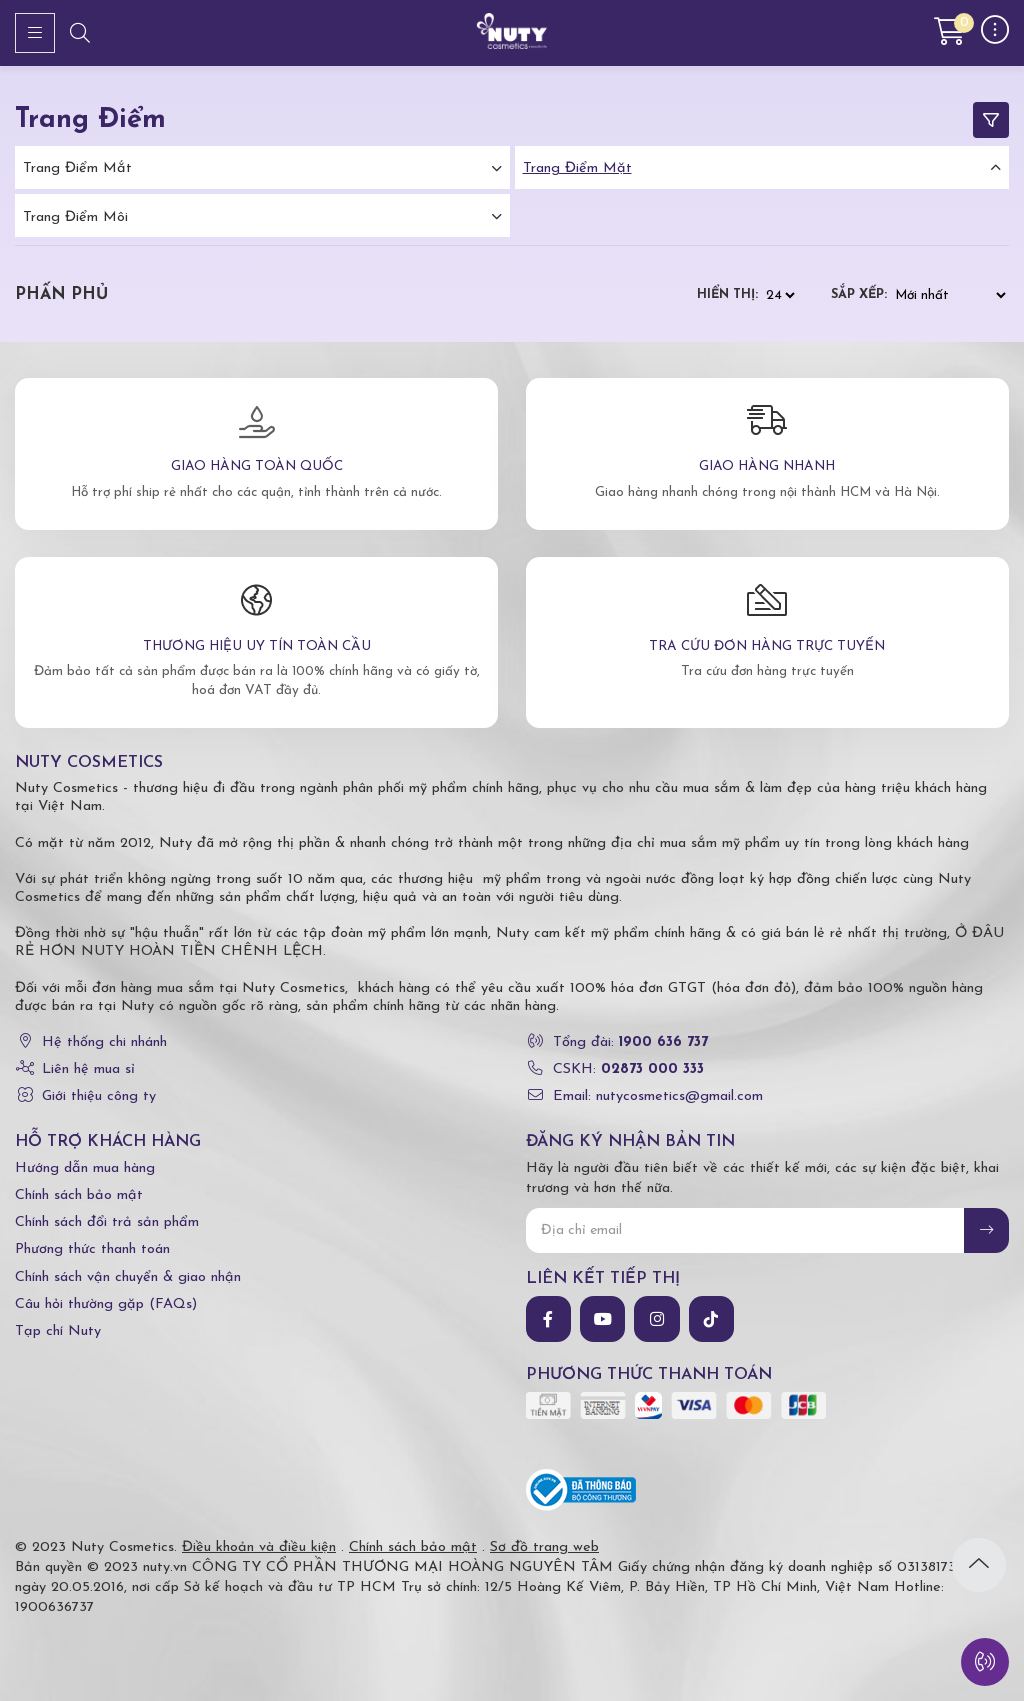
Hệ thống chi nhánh (104, 1042)
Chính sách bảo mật (79, 1195)
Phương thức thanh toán (92, 1249)
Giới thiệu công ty (99, 1096)
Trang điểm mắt (77, 168)
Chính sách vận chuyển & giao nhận (128, 1277)
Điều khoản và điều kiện (259, 1547)
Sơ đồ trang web (544, 1547)
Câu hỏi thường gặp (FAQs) (106, 1304)
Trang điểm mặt (577, 168)
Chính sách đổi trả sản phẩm (107, 1222)
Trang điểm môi (75, 217)
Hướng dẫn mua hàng (85, 1168)
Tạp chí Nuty (58, 1331)
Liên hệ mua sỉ (88, 1069)
